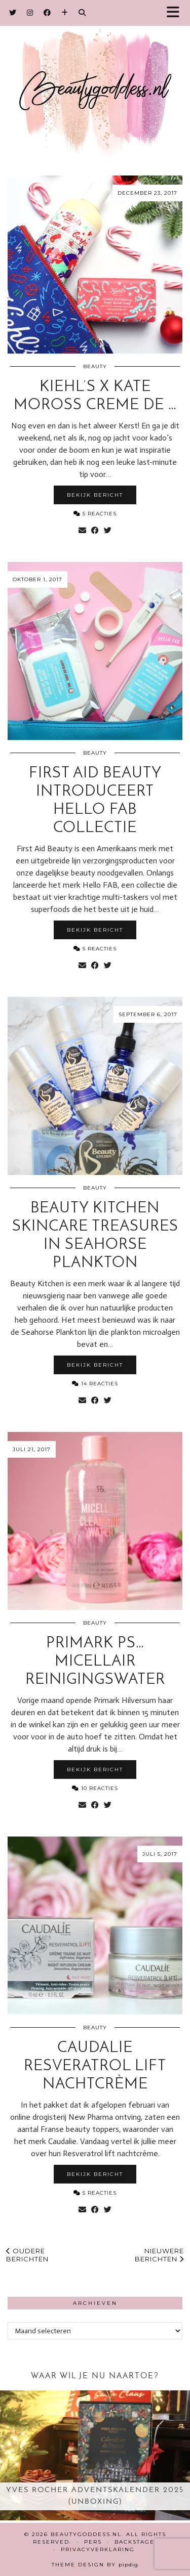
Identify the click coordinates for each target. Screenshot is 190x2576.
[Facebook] (47, 12)
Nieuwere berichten (159, 2255)
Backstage (135, 2542)
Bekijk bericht (95, 495)
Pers (93, 2542)
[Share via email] (82, 531)
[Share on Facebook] (95, 531)
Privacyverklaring (98, 2549)
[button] (176, 13)
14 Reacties (95, 1383)
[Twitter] (13, 12)
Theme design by (95, 2564)
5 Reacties (95, 513)
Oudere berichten (27, 2255)
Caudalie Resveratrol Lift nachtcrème (95, 2066)
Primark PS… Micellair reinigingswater (95, 1662)
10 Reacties (95, 1788)
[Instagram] (30, 12)
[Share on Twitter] (107, 531)
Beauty (95, 366)
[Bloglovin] (64, 12)
